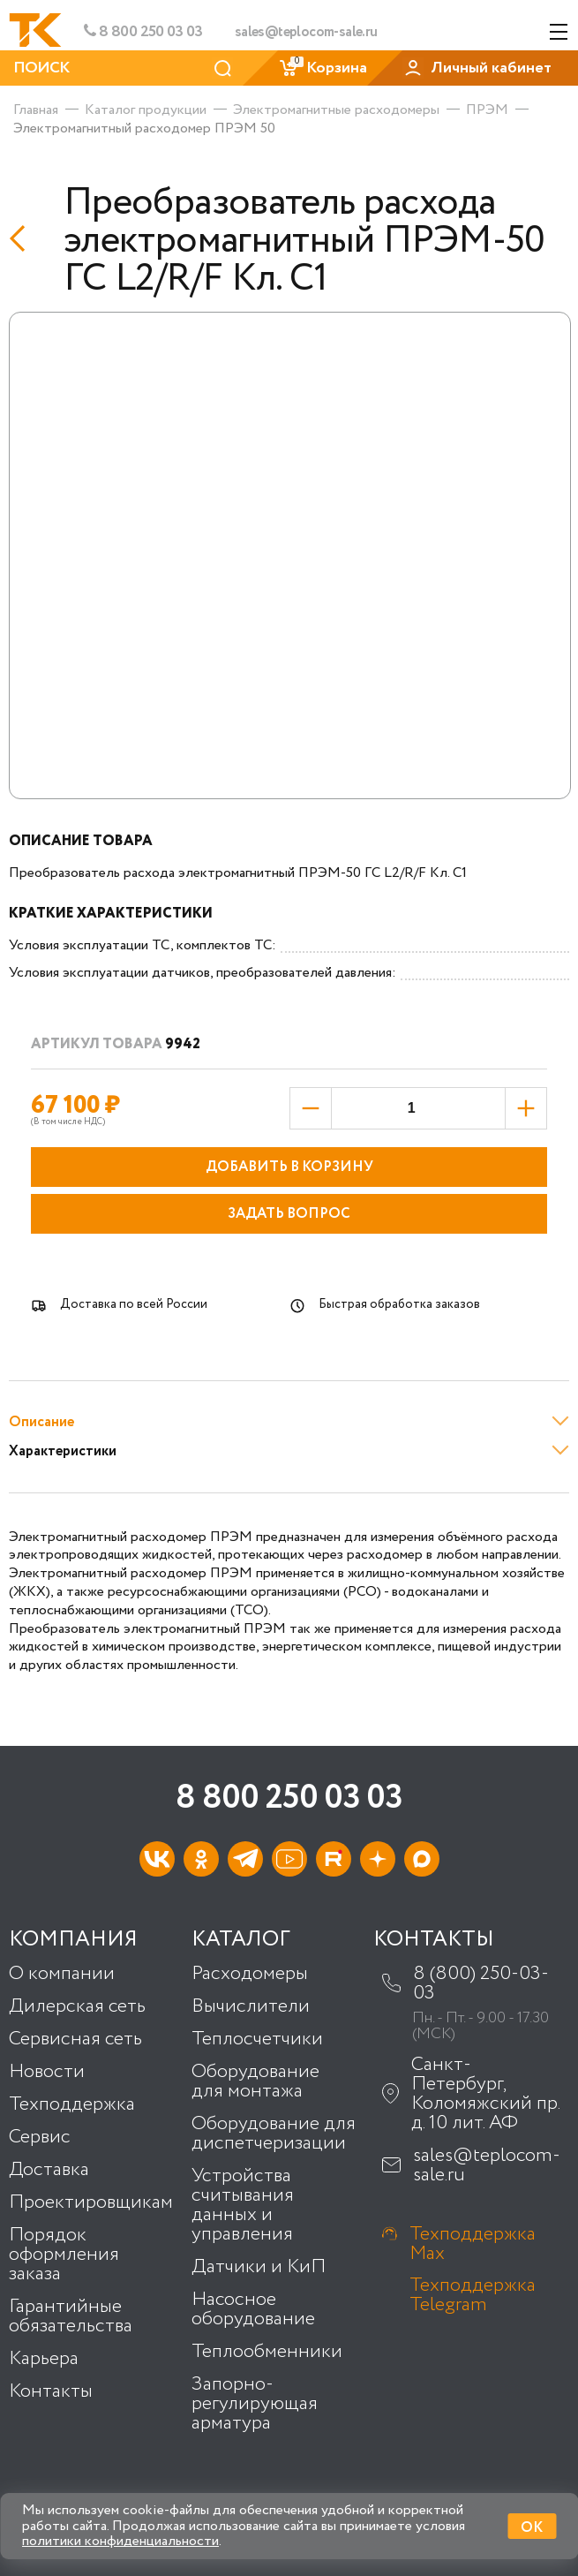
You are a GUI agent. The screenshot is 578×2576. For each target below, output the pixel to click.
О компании (62, 1973)
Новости (47, 2071)
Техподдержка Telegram (472, 2295)
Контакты (51, 2391)
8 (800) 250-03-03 (481, 1983)
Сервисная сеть (75, 2039)
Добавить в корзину (289, 1167)
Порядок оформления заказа (64, 2254)
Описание (41, 1422)
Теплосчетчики (257, 2039)
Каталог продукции (145, 110)
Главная (35, 110)
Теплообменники (266, 2351)
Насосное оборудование (253, 2309)
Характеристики (62, 1451)
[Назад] (23, 238)
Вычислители (250, 2006)
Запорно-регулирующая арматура (254, 2404)
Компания (73, 1940)
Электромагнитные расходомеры (336, 110)
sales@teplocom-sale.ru (306, 33)
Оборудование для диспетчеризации (273, 2133)
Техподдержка (72, 2104)
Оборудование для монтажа (255, 2081)
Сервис (40, 2137)
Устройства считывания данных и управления (242, 2205)
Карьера (44, 2358)
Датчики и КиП (258, 2267)
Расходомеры (249, 1973)
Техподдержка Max (472, 2244)
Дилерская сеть (77, 2006)
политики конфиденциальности (120, 2541)
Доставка (49, 2169)
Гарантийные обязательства (70, 2316)
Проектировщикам (91, 2202)
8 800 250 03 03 (143, 32)
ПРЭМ (487, 110)
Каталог (240, 1940)
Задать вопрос (289, 1214)
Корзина (322, 68)
